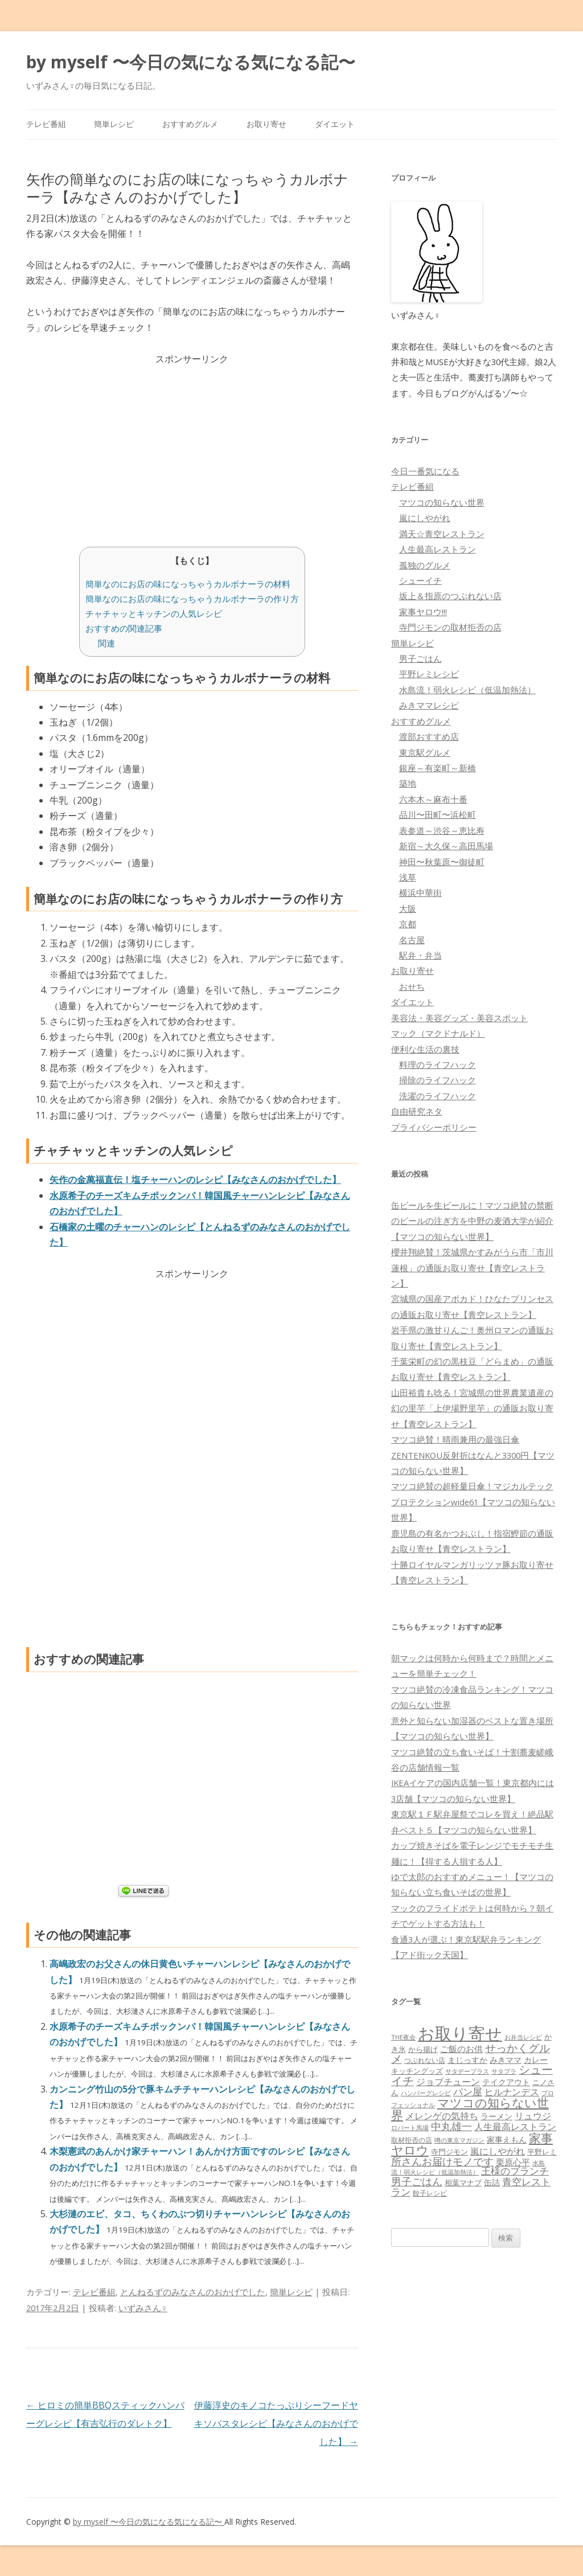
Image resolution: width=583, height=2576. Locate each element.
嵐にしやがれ (424, 517)
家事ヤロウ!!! (423, 611)
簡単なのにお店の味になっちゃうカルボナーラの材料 (187, 583)
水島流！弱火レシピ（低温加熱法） (467, 689)
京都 (407, 923)
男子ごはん (420, 658)
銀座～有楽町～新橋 (437, 767)
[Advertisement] (192, 446)
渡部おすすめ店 (429, 736)
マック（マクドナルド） (438, 1033)
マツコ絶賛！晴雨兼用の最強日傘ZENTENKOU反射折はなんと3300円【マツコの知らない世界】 (473, 1455)
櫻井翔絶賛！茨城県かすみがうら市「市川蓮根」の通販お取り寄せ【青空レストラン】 (472, 1267)
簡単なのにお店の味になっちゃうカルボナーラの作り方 (192, 598)
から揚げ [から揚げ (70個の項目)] (423, 2049)
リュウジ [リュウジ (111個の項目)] (533, 2116)
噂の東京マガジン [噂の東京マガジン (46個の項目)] (459, 2140)
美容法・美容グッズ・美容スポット (459, 1017)
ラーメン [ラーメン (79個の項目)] (496, 2116)
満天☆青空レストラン (442, 533)
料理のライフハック (437, 1064)
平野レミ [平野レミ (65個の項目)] (542, 2152)
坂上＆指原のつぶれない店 (450, 595)
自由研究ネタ (416, 1111)
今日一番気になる (425, 471)
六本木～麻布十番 (433, 799)
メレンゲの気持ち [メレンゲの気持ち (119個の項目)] (441, 2116)
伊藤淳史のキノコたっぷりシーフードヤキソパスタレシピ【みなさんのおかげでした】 (276, 2423)
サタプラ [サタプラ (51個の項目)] (503, 2071)
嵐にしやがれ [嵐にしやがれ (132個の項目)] (497, 2150)
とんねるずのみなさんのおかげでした (192, 2291)
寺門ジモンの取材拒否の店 (450, 627)
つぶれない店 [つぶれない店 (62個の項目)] (424, 2060)
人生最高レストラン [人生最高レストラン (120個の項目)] (515, 2126)
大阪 (407, 908)
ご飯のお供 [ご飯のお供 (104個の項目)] (461, 2048)
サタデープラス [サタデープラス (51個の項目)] (467, 2071)
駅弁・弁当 (420, 955)
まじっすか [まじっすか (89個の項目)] (467, 2059)
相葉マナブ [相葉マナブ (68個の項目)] (463, 2182)
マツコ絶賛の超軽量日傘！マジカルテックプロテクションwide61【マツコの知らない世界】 (473, 1501)
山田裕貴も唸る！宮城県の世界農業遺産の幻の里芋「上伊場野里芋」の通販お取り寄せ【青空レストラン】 (472, 1408)
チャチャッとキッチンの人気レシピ (153, 613)
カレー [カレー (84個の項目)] (536, 2059)
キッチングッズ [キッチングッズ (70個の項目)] (417, 2071)
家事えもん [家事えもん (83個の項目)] (507, 2139)
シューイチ (420, 580)
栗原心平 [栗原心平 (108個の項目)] (513, 2162)
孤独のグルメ (424, 565)
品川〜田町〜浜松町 (437, 814)
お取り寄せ (266, 123)
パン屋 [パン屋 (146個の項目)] (467, 2091)
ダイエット (335, 123)
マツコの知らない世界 (442, 502)
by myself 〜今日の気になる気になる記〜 (190, 61)
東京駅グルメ (424, 752)
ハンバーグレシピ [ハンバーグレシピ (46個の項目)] (426, 2092)
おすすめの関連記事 (123, 628)
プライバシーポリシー (434, 1127)
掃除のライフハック (437, 1080)
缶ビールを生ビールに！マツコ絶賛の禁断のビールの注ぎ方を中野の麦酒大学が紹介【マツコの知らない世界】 (472, 1220)
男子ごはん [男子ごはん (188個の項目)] (416, 2181)
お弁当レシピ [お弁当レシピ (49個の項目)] (523, 2037)
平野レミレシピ (429, 673)
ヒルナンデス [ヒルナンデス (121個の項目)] (512, 2092)
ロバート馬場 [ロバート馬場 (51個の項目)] (410, 2127)
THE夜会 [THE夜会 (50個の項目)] (403, 2037)
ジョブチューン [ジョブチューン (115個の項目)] (448, 2081)
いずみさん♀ (142, 2307)
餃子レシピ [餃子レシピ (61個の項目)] (430, 2193)
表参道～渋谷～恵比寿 (442, 830)
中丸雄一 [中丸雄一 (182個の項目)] (451, 2126)
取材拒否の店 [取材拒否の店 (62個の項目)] (411, 2140)
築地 (407, 783)
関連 (106, 643)
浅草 (407, 877)
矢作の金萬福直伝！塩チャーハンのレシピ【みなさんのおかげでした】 (195, 1179)
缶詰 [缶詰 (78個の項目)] (492, 2182)
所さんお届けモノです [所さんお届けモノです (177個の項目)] (442, 2161)
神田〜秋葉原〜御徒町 (442, 861)
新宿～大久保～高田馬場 (446, 845)
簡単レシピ (114, 123)
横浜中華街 (420, 892)
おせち (412, 986)
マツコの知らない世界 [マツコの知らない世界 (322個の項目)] (470, 2108)
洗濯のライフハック (437, 1095)
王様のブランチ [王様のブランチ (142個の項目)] (515, 2170)
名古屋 (412, 939)
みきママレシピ (429, 705)
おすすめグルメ (190, 123)
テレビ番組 (46, 123)
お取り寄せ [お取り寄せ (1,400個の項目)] (460, 2033)
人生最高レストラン (437, 549)
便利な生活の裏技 (425, 1049)
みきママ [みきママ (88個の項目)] (506, 2059)
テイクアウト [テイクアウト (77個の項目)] (506, 2082)
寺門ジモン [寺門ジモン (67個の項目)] (449, 2152)
